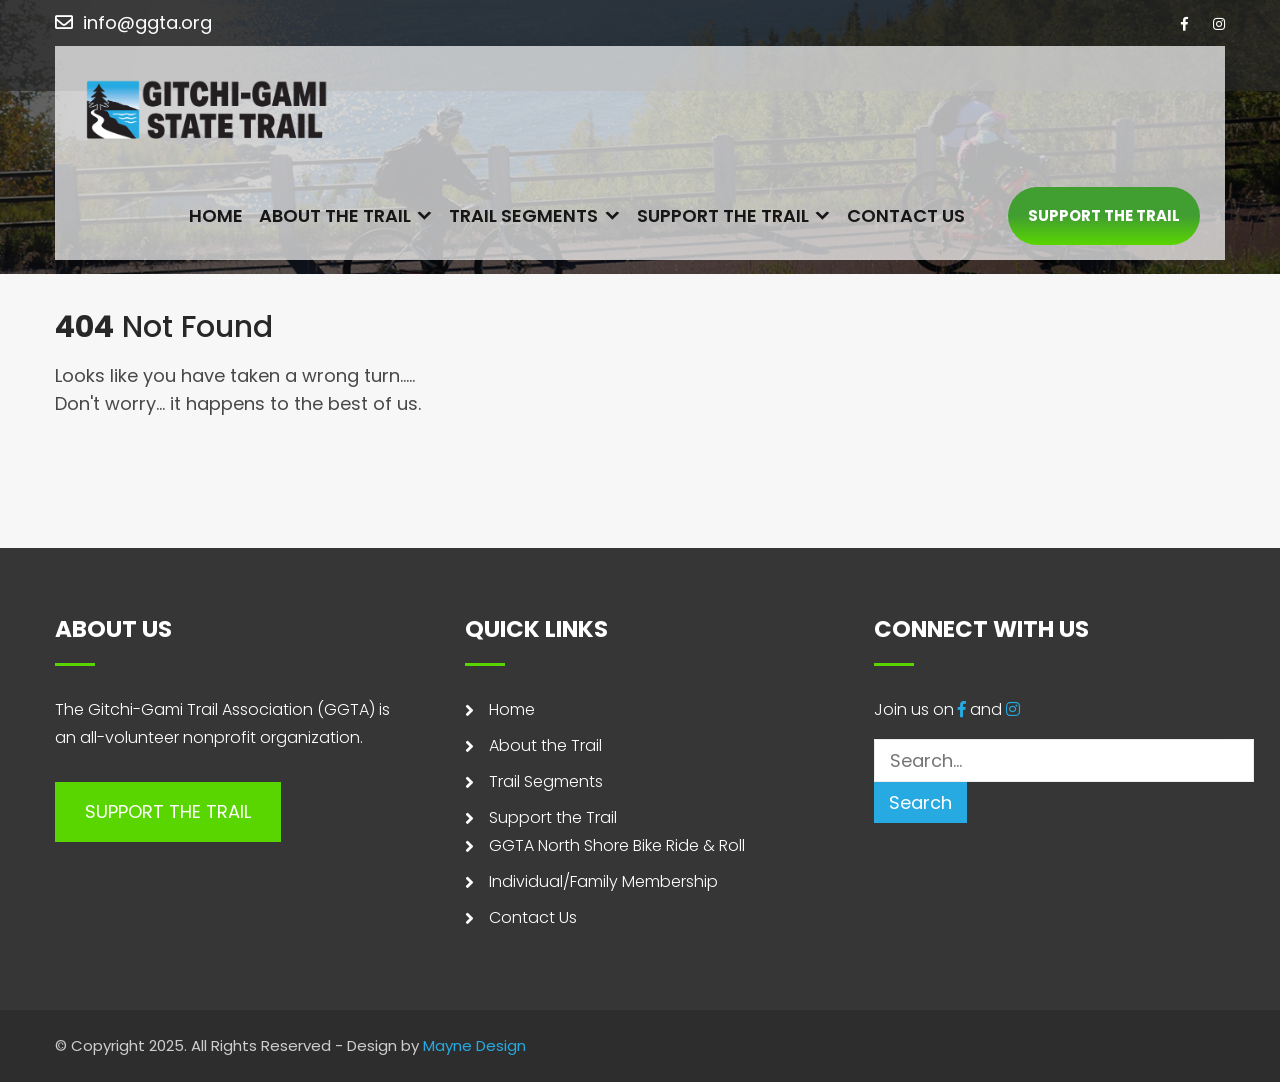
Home (216, 216)
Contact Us (906, 216)
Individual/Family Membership (603, 881)
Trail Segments (523, 216)
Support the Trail (723, 216)
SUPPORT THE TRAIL (1104, 216)
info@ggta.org (147, 22)
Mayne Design (474, 1045)
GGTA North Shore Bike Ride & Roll (617, 845)
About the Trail (335, 216)
